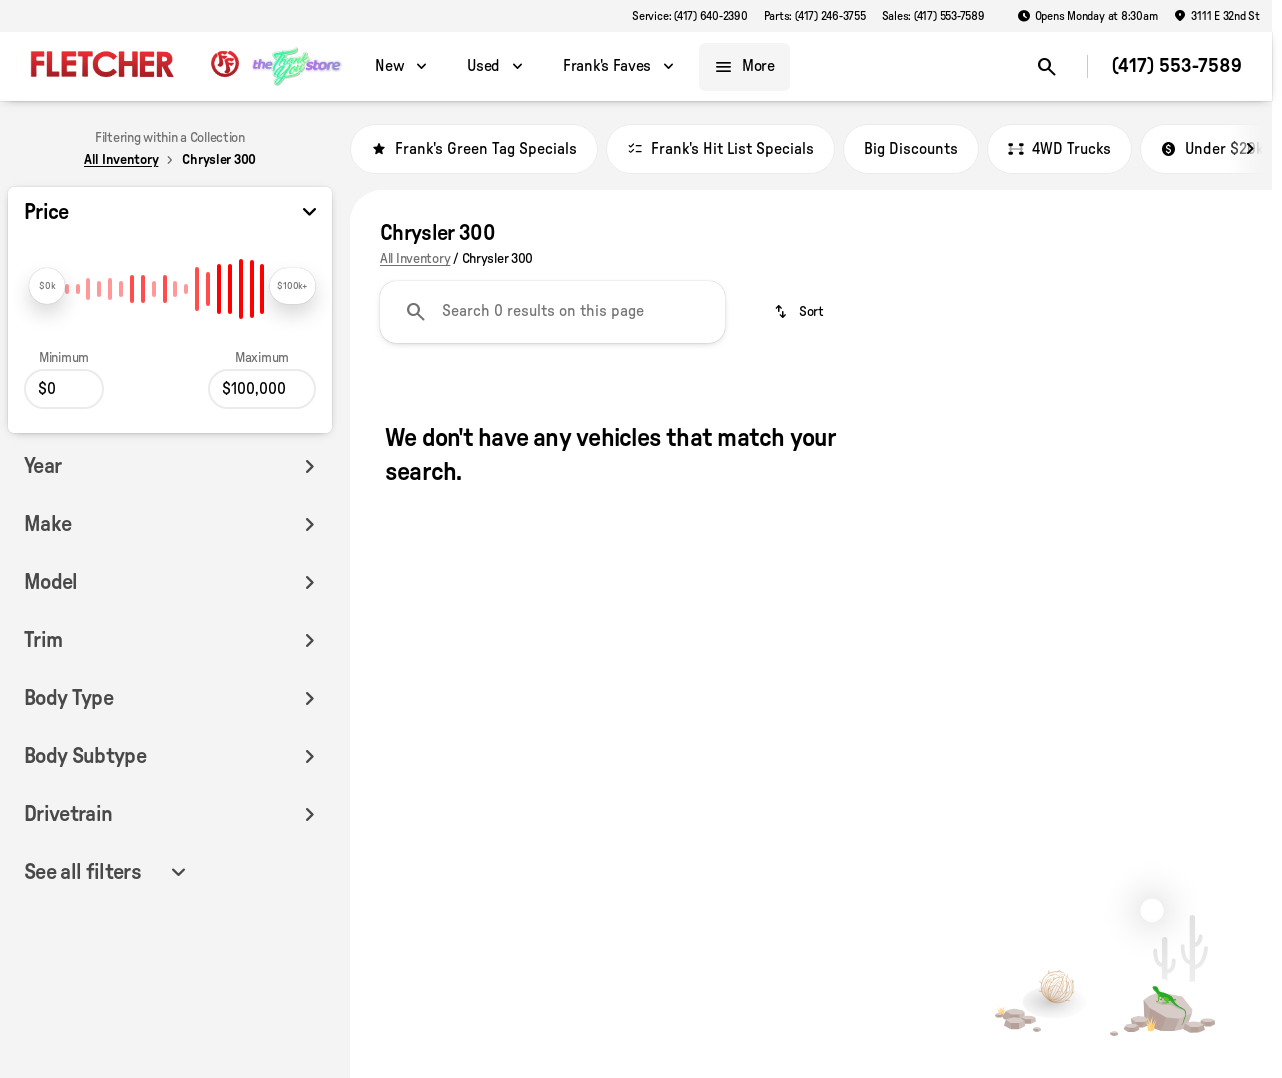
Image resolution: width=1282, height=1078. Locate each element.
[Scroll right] (1250, 149)
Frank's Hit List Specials (720, 149)
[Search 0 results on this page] (552, 312)
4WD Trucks (1059, 149)
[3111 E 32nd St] (1216, 16)
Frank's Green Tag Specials (474, 149)
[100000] (262, 389)
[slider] (47, 286)
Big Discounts (911, 149)
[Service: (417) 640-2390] (689, 16)
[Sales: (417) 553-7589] (933, 16)
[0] (64, 389)
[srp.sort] (800, 312)
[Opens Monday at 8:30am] (1087, 16)
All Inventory (415, 259)
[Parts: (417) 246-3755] (815, 16)
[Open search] (1047, 67)
